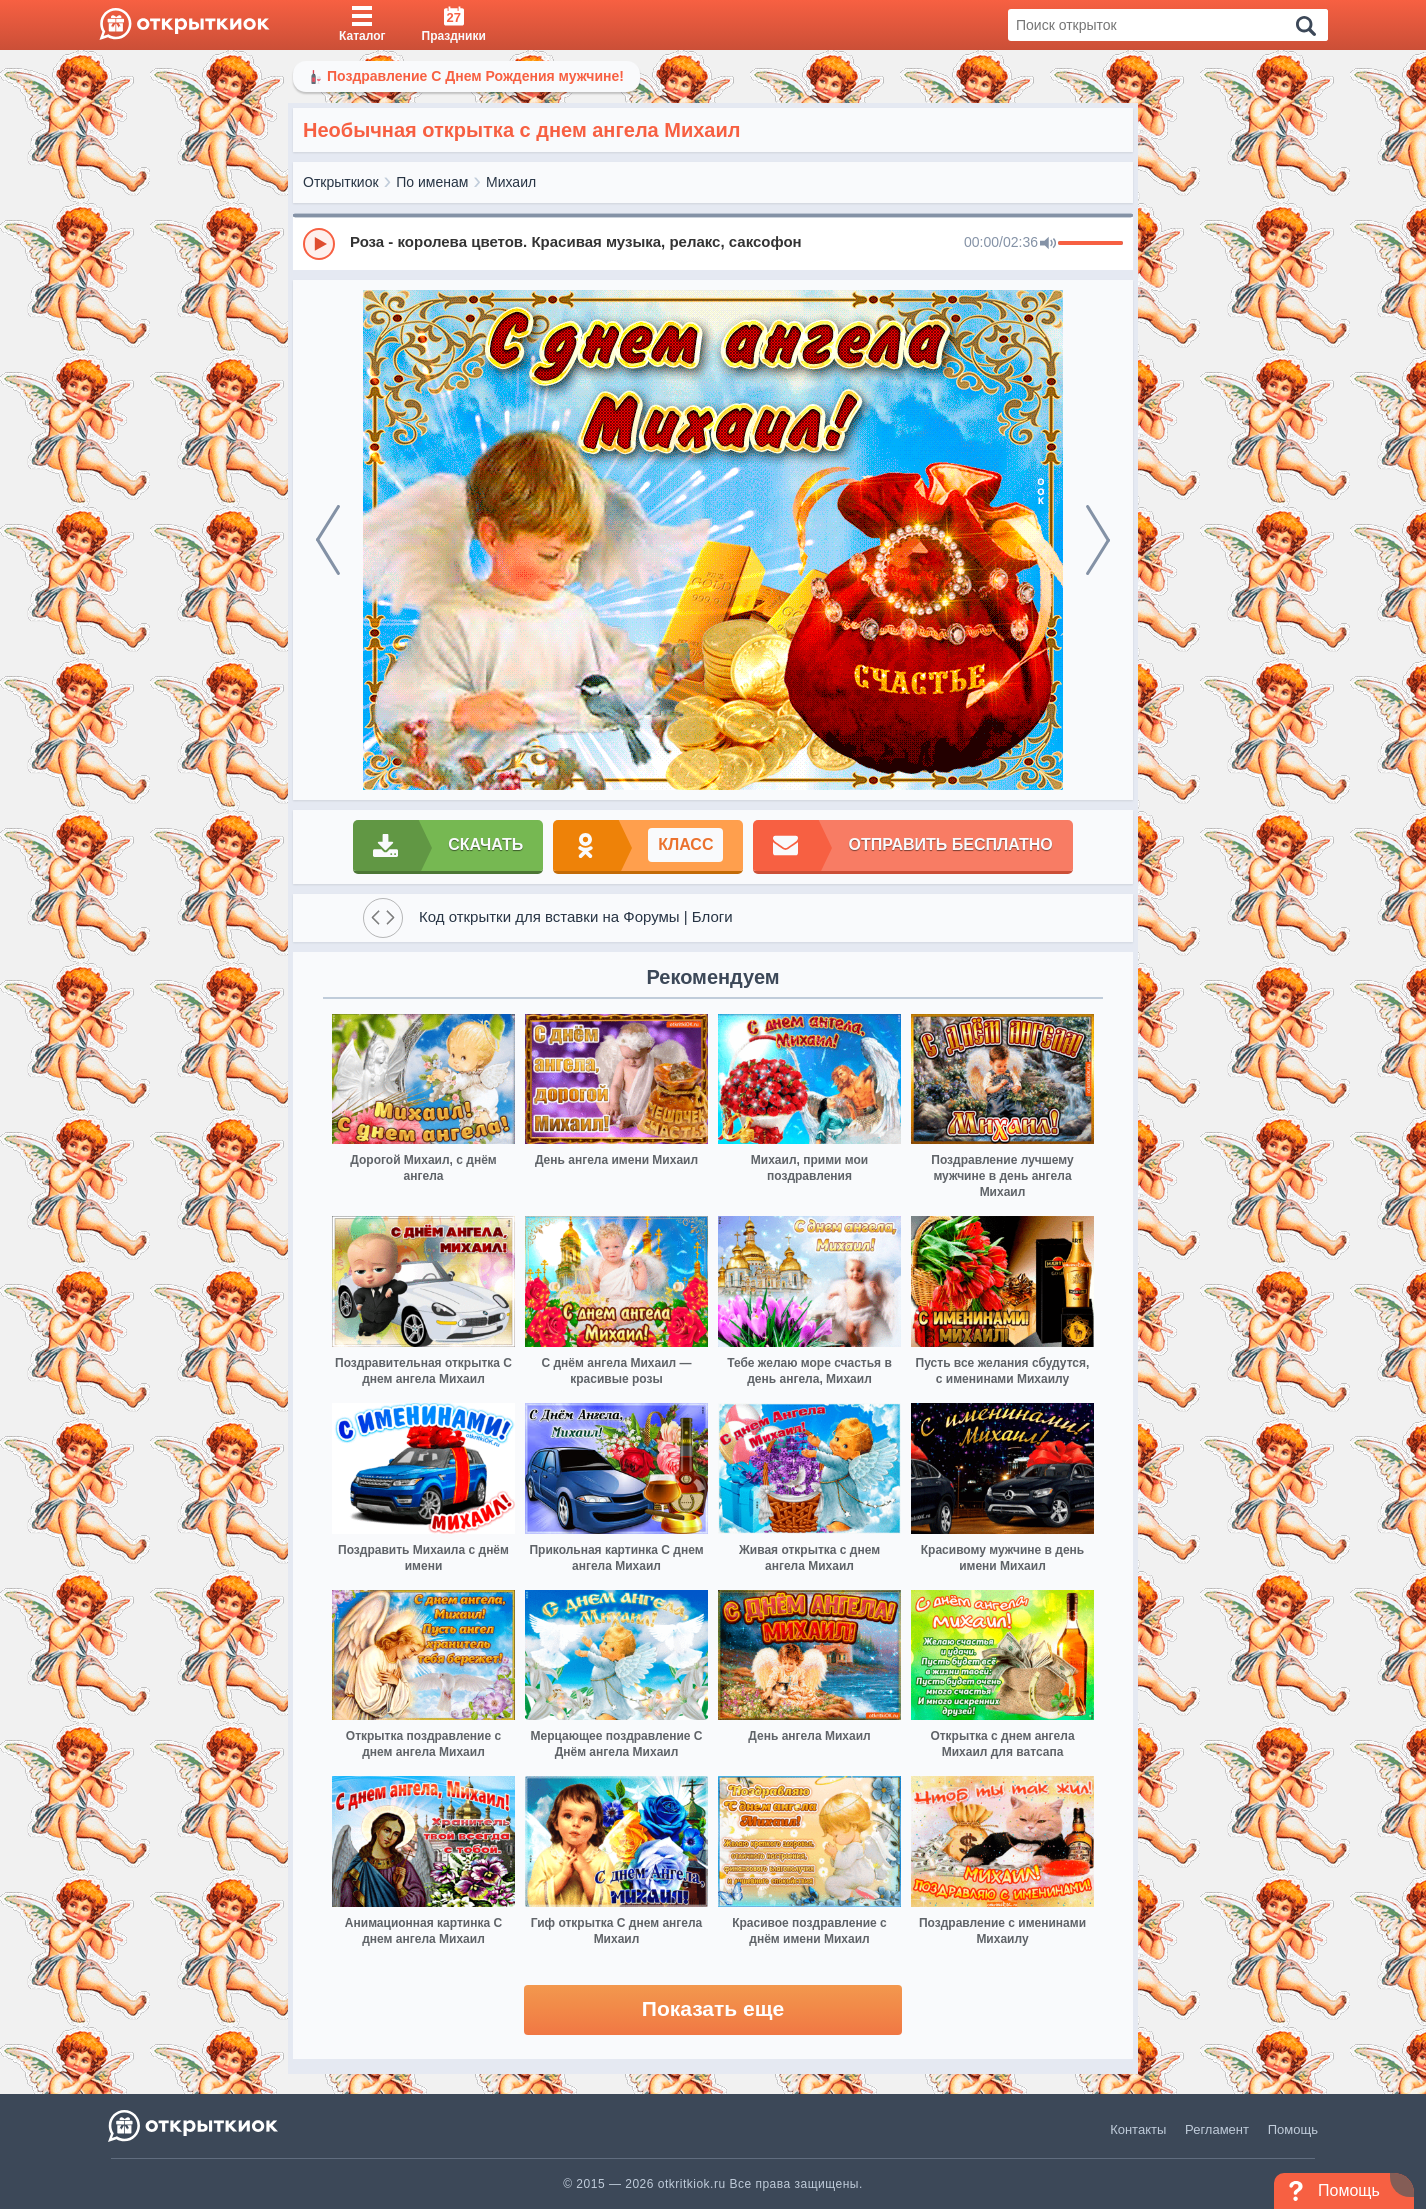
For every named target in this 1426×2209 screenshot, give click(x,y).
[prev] (328, 540)
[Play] (319, 244)
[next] (1098, 540)
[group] (713, 243)
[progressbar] (1090, 244)
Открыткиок (341, 182)
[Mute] (1048, 244)
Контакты (1138, 2129)
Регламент (1217, 2129)
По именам (432, 182)
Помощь (1293, 2129)
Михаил (511, 182)
